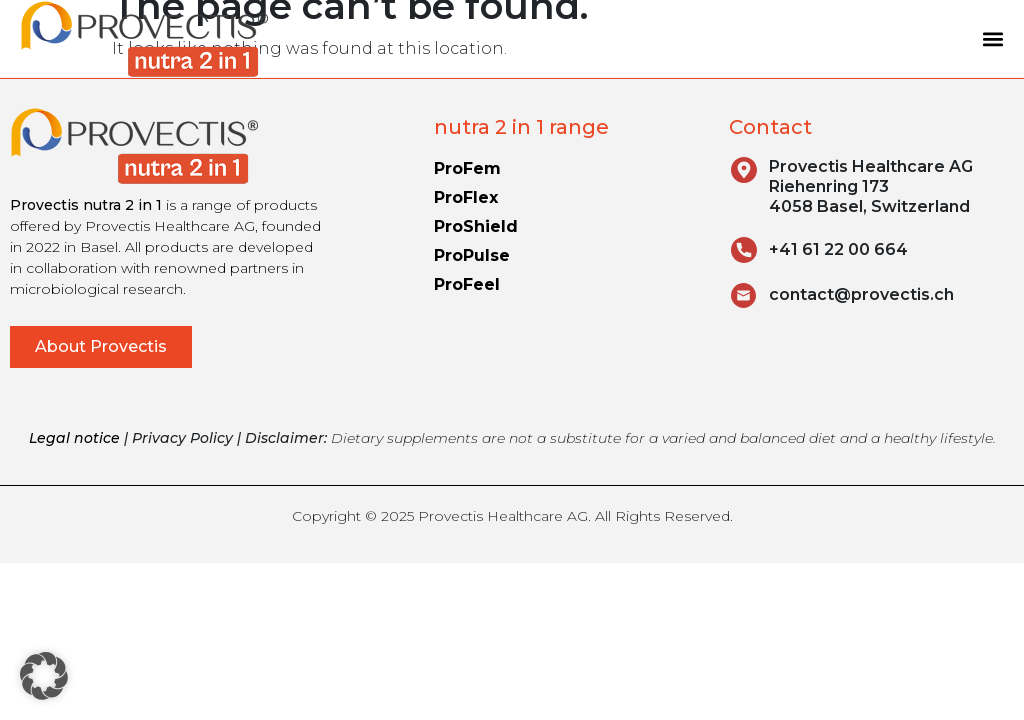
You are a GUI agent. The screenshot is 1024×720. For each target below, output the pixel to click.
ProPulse (472, 255)
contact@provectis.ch (861, 294)
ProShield (476, 226)
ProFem (467, 168)
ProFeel (467, 284)
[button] (992, 39)
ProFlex (466, 197)
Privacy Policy (182, 438)
